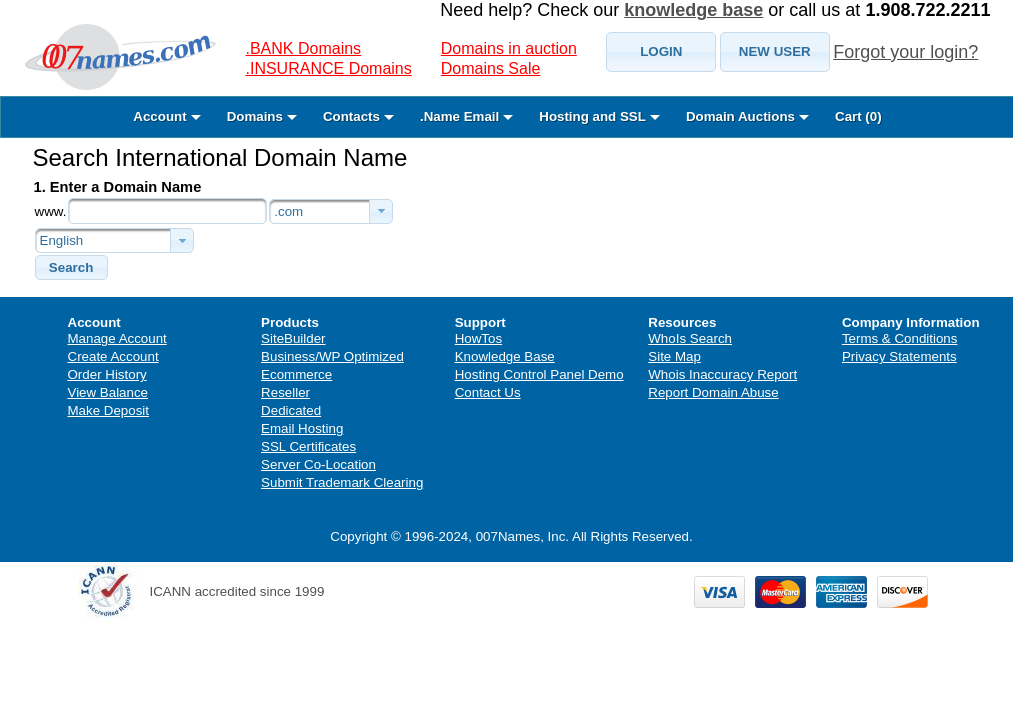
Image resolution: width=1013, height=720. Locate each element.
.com (288, 211)
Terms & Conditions (900, 338)
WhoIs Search (690, 338)
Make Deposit (109, 410)
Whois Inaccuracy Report (722, 374)
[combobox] (331, 211)
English (62, 240)
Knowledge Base (505, 356)
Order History (107, 374)
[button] (661, 52)
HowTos (478, 338)
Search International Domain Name (220, 157)
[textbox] (167, 211)
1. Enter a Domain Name (118, 187)
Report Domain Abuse (713, 392)
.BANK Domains (304, 48)
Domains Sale (491, 68)
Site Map (674, 356)
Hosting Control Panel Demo (539, 374)
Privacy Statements (899, 356)
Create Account (113, 356)
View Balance (108, 392)
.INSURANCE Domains (329, 68)
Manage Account (117, 338)
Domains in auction (509, 48)
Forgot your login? (905, 52)
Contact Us (488, 392)
